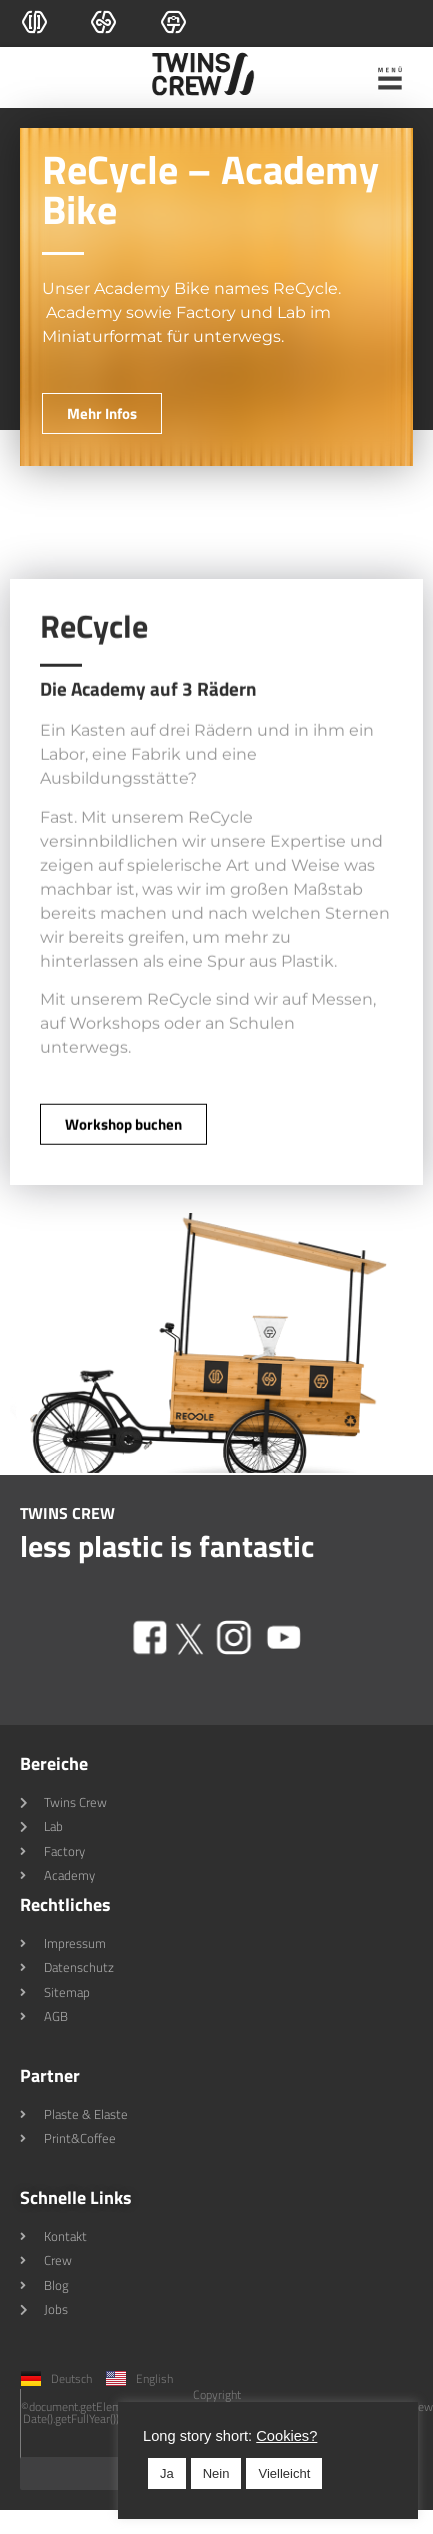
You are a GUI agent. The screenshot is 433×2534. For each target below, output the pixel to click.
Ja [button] (106, 2473)
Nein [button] (155, 2473)
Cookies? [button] (225, 2436)
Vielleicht (223, 2473)
